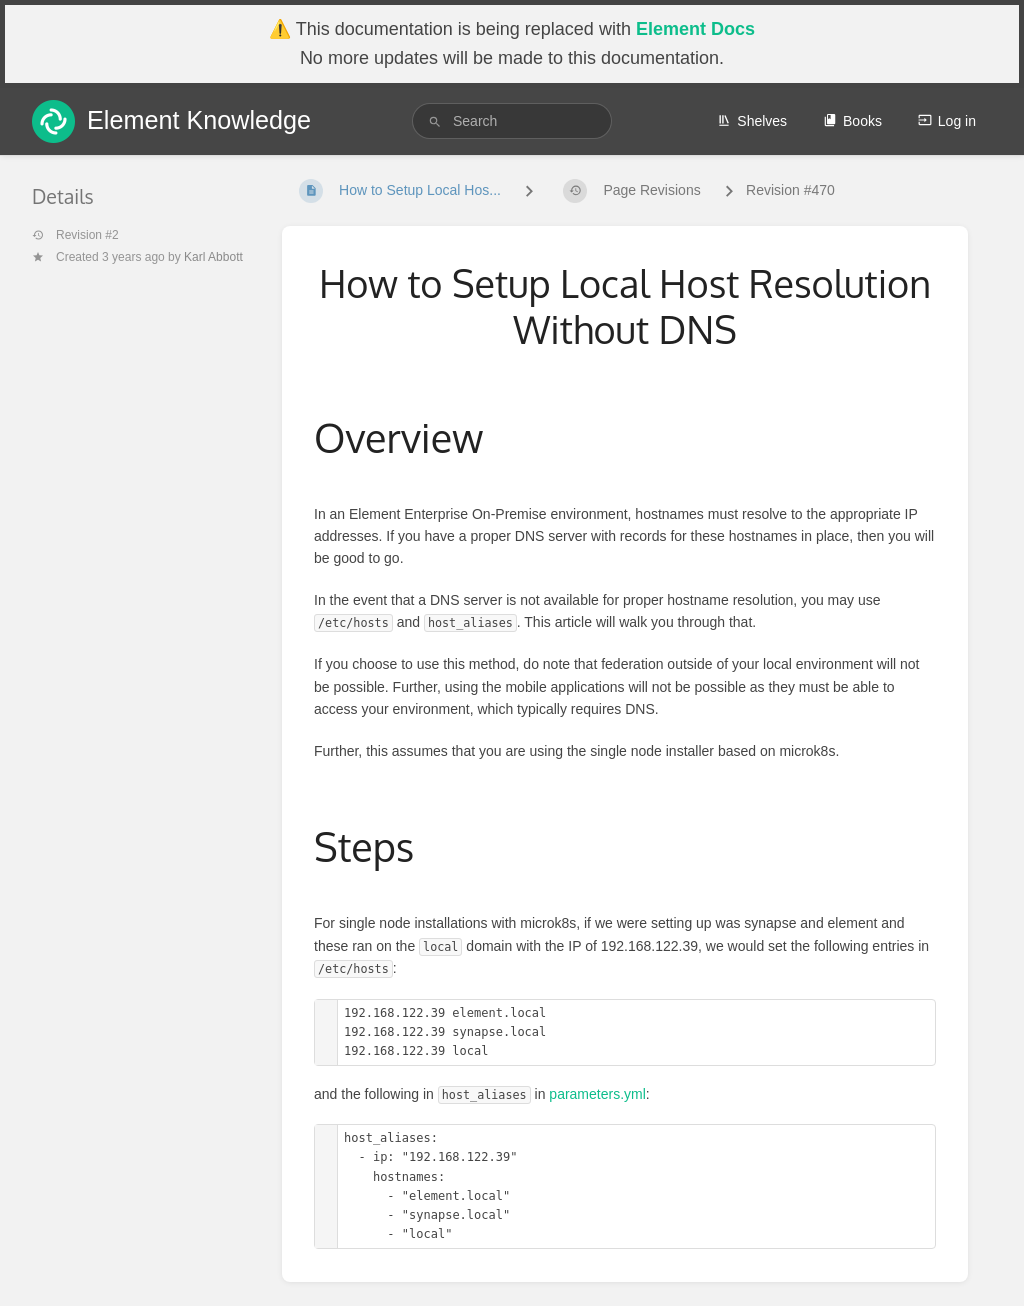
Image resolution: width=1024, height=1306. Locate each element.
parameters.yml (597, 1094)
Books (852, 121)
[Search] (435, 121)
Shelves (752, 121)
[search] (512, 121)
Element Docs (695, 29)
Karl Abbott (213, 257)
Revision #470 (790, 190)
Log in (947, 121)
